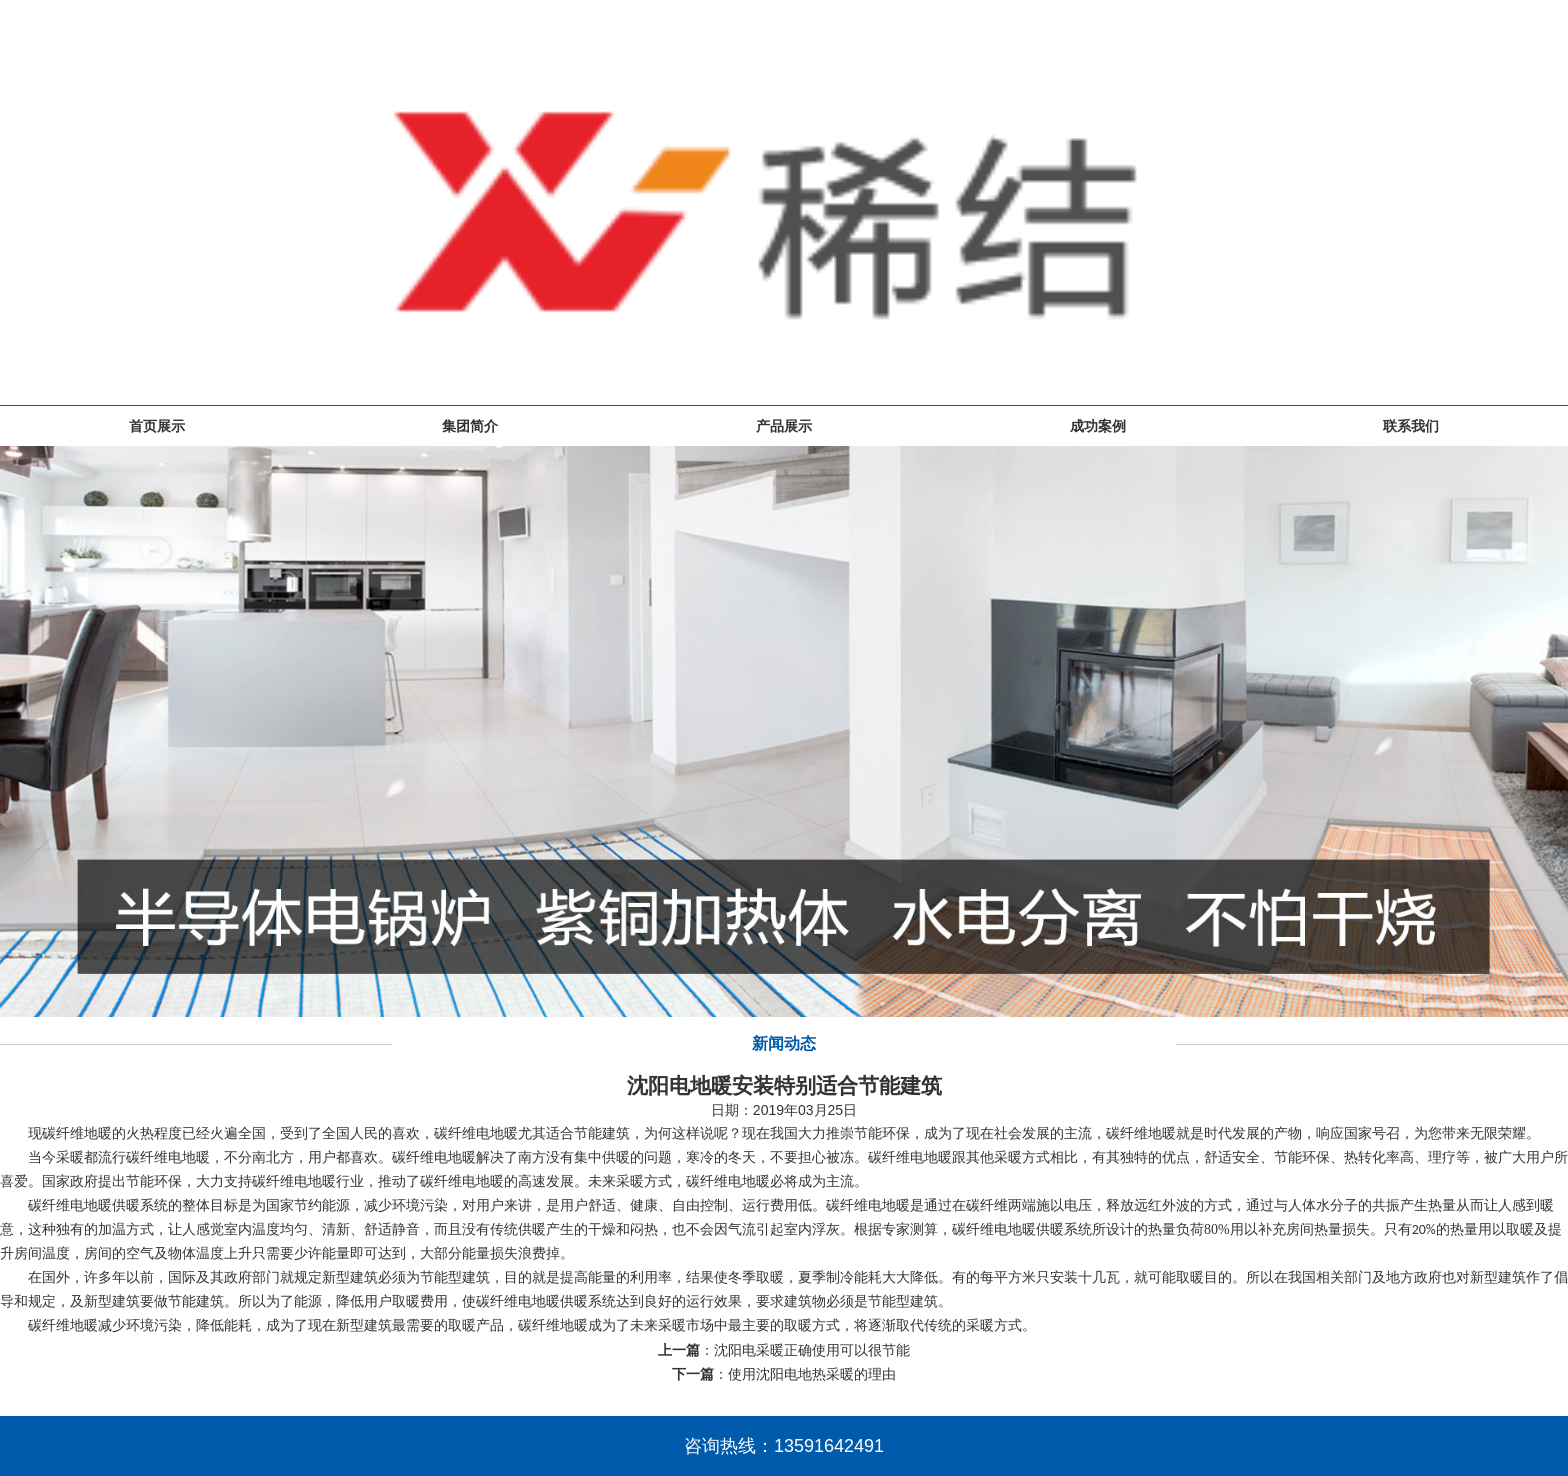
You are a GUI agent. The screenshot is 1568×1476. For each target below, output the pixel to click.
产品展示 (784, 426)
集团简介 (470, 426)
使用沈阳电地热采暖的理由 (812, 1374)
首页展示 (157, 426)
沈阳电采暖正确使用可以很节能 (812, 1350)
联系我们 (1411, 426)
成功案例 (1098, 426)
